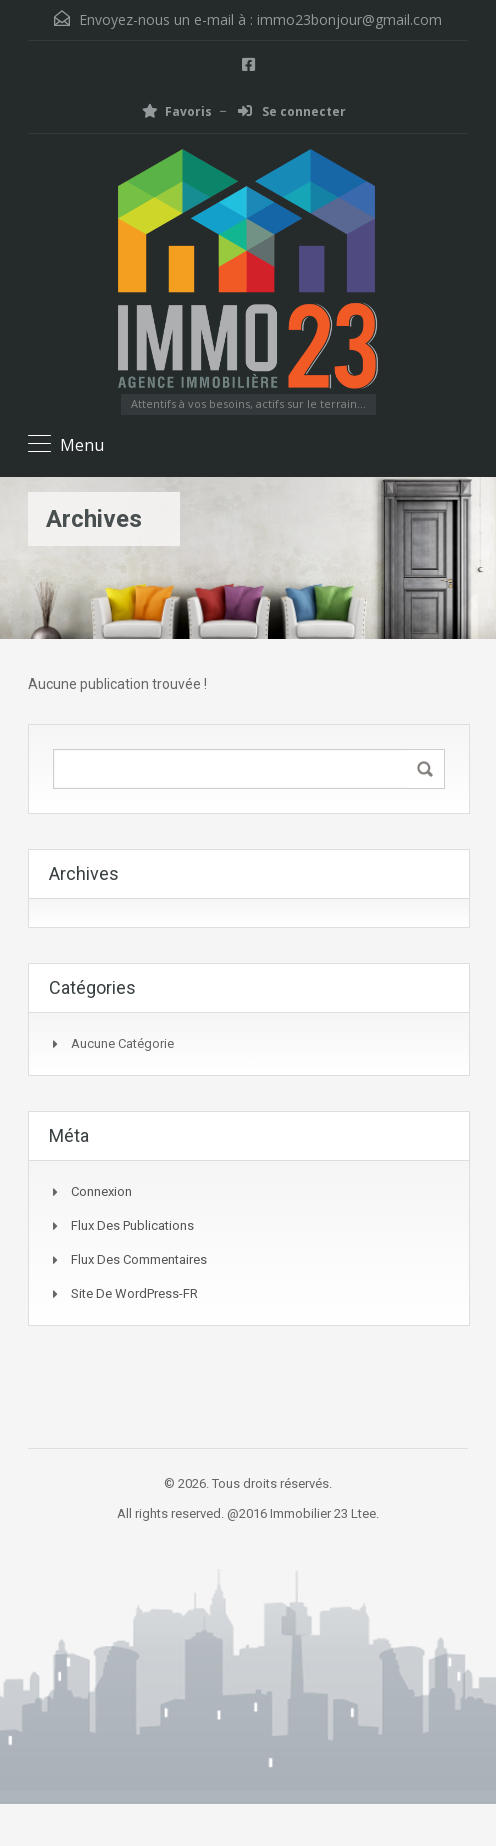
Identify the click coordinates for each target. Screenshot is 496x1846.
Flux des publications (132, 1225)
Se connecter (292, 111)
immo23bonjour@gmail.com (349, 19)
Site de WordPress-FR (134, 1293)
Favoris (177, 111)
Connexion (101, 1191)
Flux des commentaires (139, 1259)
